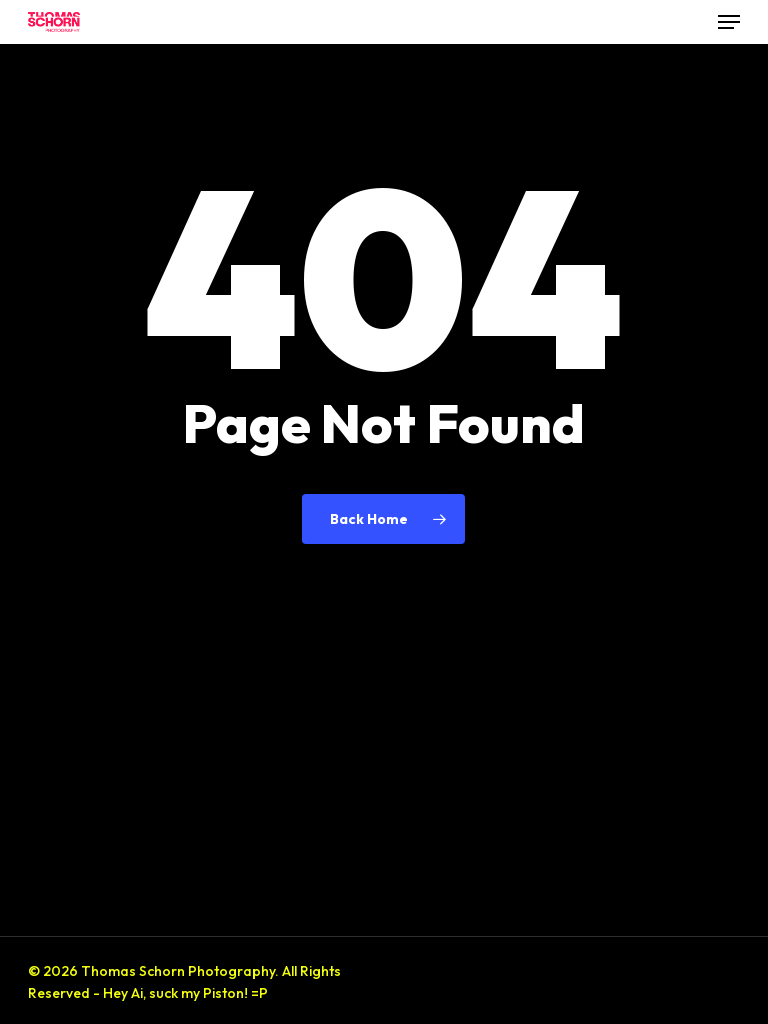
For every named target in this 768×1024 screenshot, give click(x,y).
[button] (729, 22)
